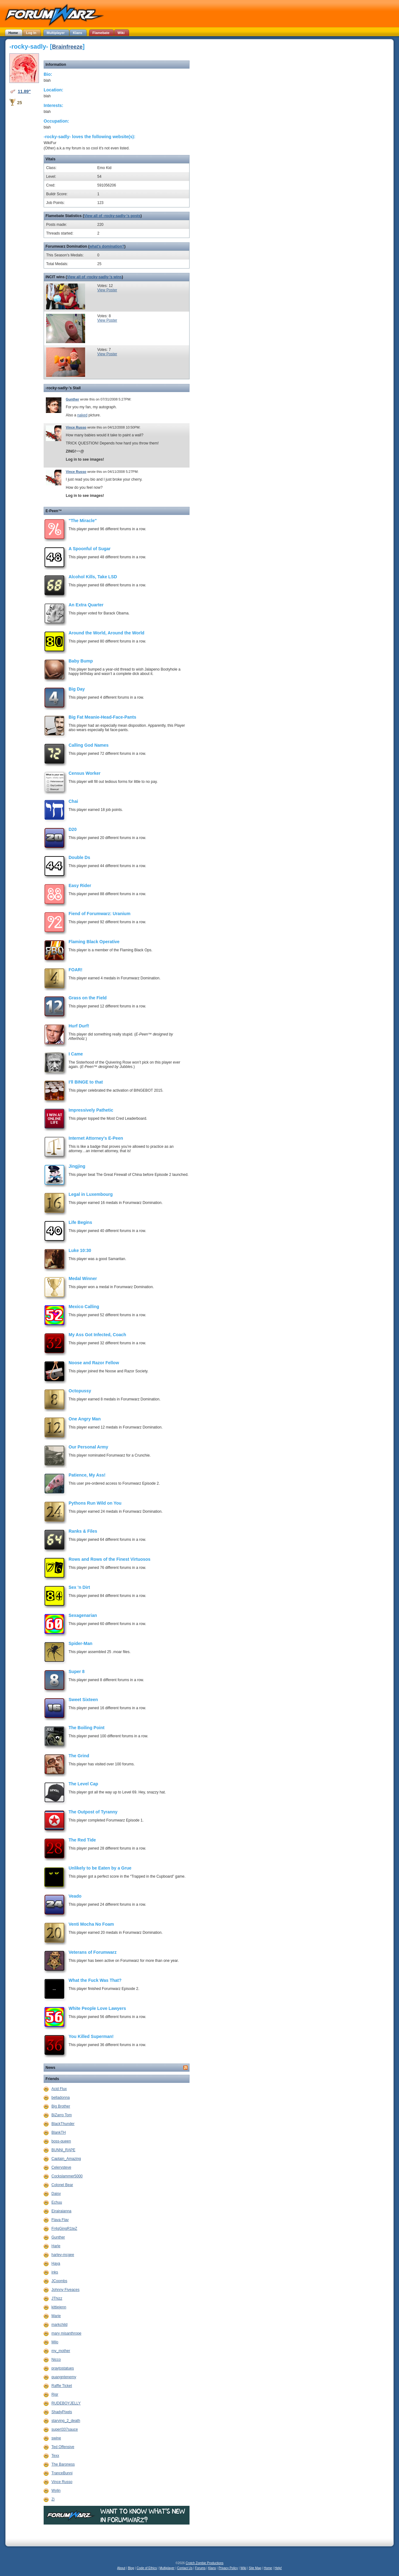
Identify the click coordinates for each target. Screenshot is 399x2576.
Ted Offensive (62, 2447)
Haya (55, 2263)
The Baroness (63, 2464)
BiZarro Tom (61, 2115)
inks (54, 2272)
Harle (55, 2246)
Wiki (243, 2568)
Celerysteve (61, 2167)
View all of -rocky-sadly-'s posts (112, 216)
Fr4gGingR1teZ (64, 2228)
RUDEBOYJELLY (66, 2403)
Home (268, 2568)
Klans (212, 2568)
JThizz (56, 2298)
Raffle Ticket (61, 2386)
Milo (54, 2342)
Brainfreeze (67, 47)
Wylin (55, 2490)
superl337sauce (64, 2429)
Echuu (56, 2202)
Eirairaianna (61, 2211)
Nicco (56, 2359)
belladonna (60, 2097)
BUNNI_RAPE (63, 2150)
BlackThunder (63, 2124)
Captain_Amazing (66, 2158)
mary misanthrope (66, 2333)
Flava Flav (60, 2220)
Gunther (72, 399)
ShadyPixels (61, 2412)
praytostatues (62, 2368)
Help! (278, 2568)
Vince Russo (76, 427)
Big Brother (60, 2106)
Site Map (255, 2568)
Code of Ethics (147, 2568)
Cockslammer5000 (67, 2176)
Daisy (56, 2193)
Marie (56, 2316)
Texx (55, 2455)
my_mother (60, 2351)
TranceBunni (62, 2473)
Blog (131, 2568)
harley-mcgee (62, 2255)
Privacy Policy (228, 2568)
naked (82, 415)
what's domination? (106, 246)
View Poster (107, 290)
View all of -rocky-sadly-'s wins (94, 277)
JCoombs (59, 2281)
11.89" (24, 91)
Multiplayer (167, 2568)
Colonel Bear (62, 2185)
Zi (53, 2499)
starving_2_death (65, 2420)
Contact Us (184, 2568)
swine (56, 2438)
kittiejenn (58, 2307)
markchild (59, 2324)
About (121, 2568)
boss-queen (61, 2141)
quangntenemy (63, 2377)
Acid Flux (59, 2089)
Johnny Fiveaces (65, 2289)
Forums (200, 2568)
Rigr (54, 2394)
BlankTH (58, 2132)
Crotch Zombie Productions (205, 2563)
